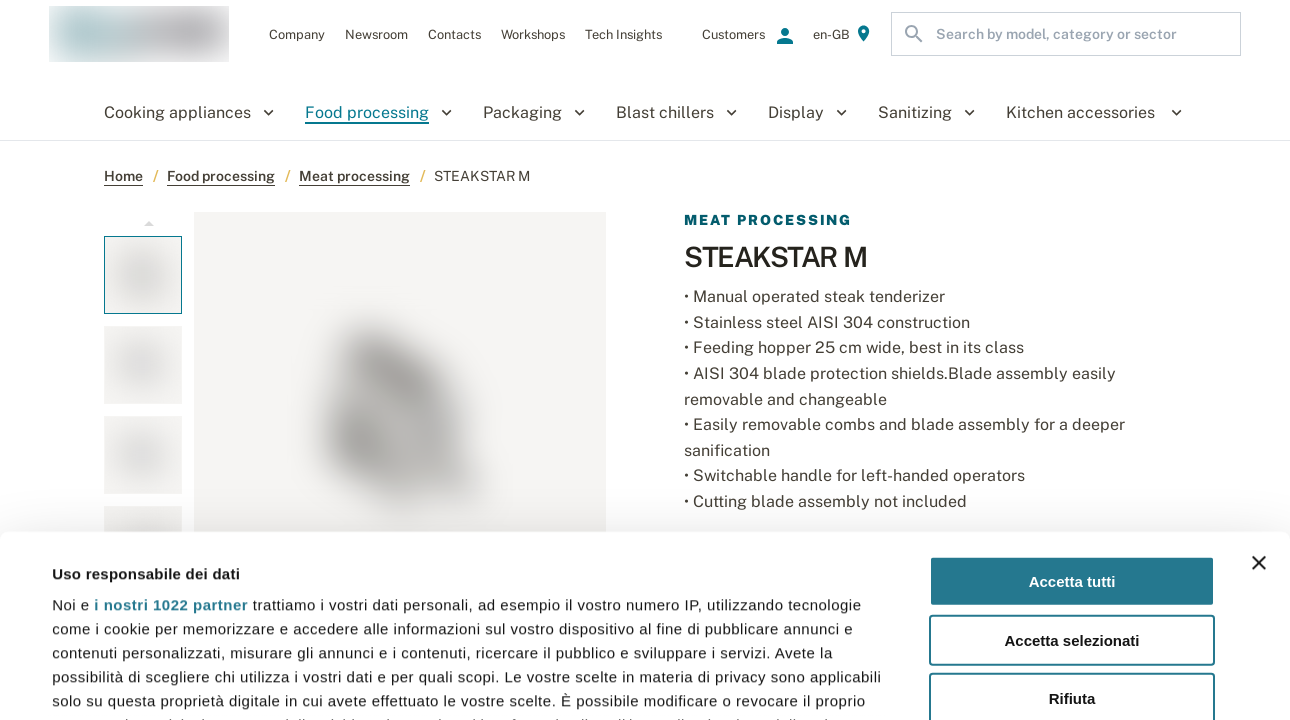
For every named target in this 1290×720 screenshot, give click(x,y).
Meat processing (354, 176)
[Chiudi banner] (1259, 393)
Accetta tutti (1072, 411)
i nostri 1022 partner (171, 434)
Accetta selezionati (1071, 469)
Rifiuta (1072, 528)
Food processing (221, 176)
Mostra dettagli (842, 680)
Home (123, 176)
